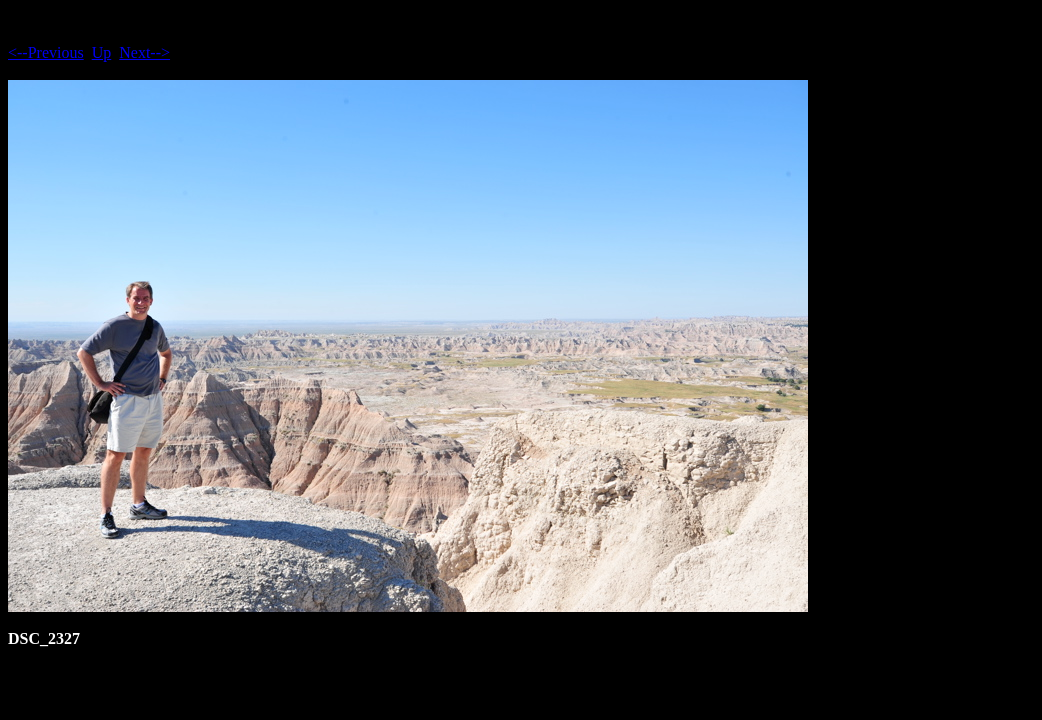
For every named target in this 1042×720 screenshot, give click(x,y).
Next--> (144, 52)
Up (102, 52)
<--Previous (46, 52)
